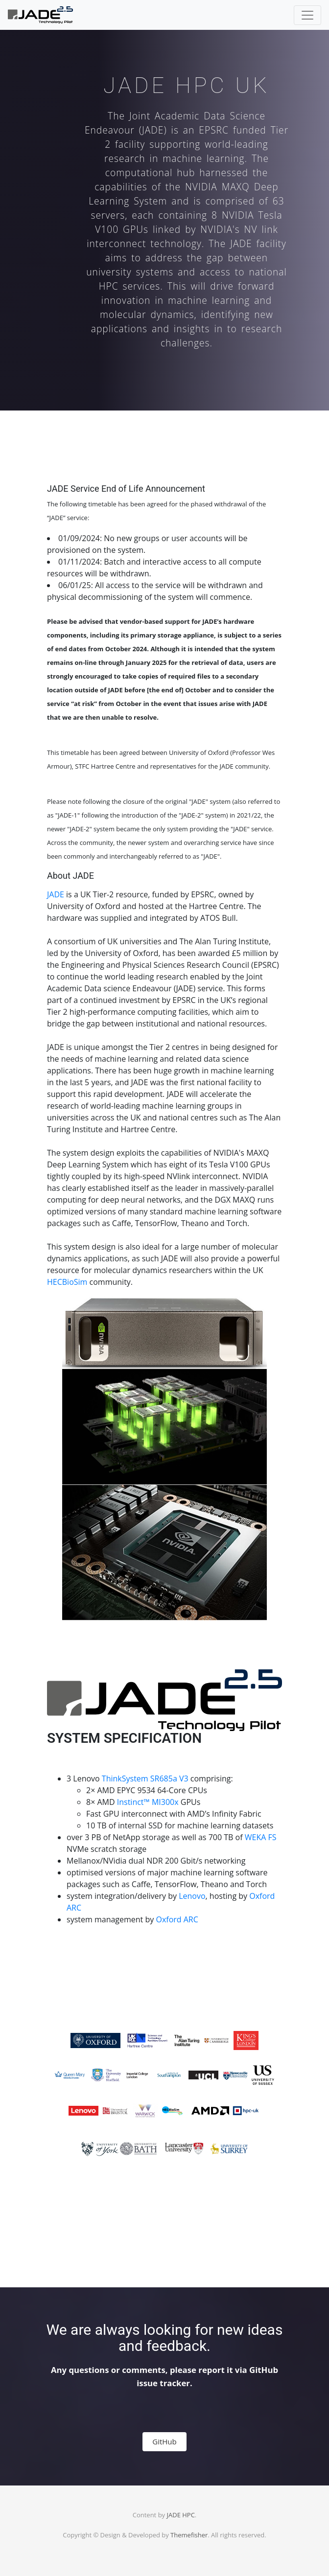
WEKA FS (261, 1837)
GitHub (164, 2441)
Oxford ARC (177, 1919)
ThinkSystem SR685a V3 (145, 1778)
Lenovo (192, 1896)
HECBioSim (67, 1282)
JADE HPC (180, 2514)
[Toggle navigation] (307, 15)
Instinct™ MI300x (148, 1802)
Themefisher (189, 2534)
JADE (55, 894)
